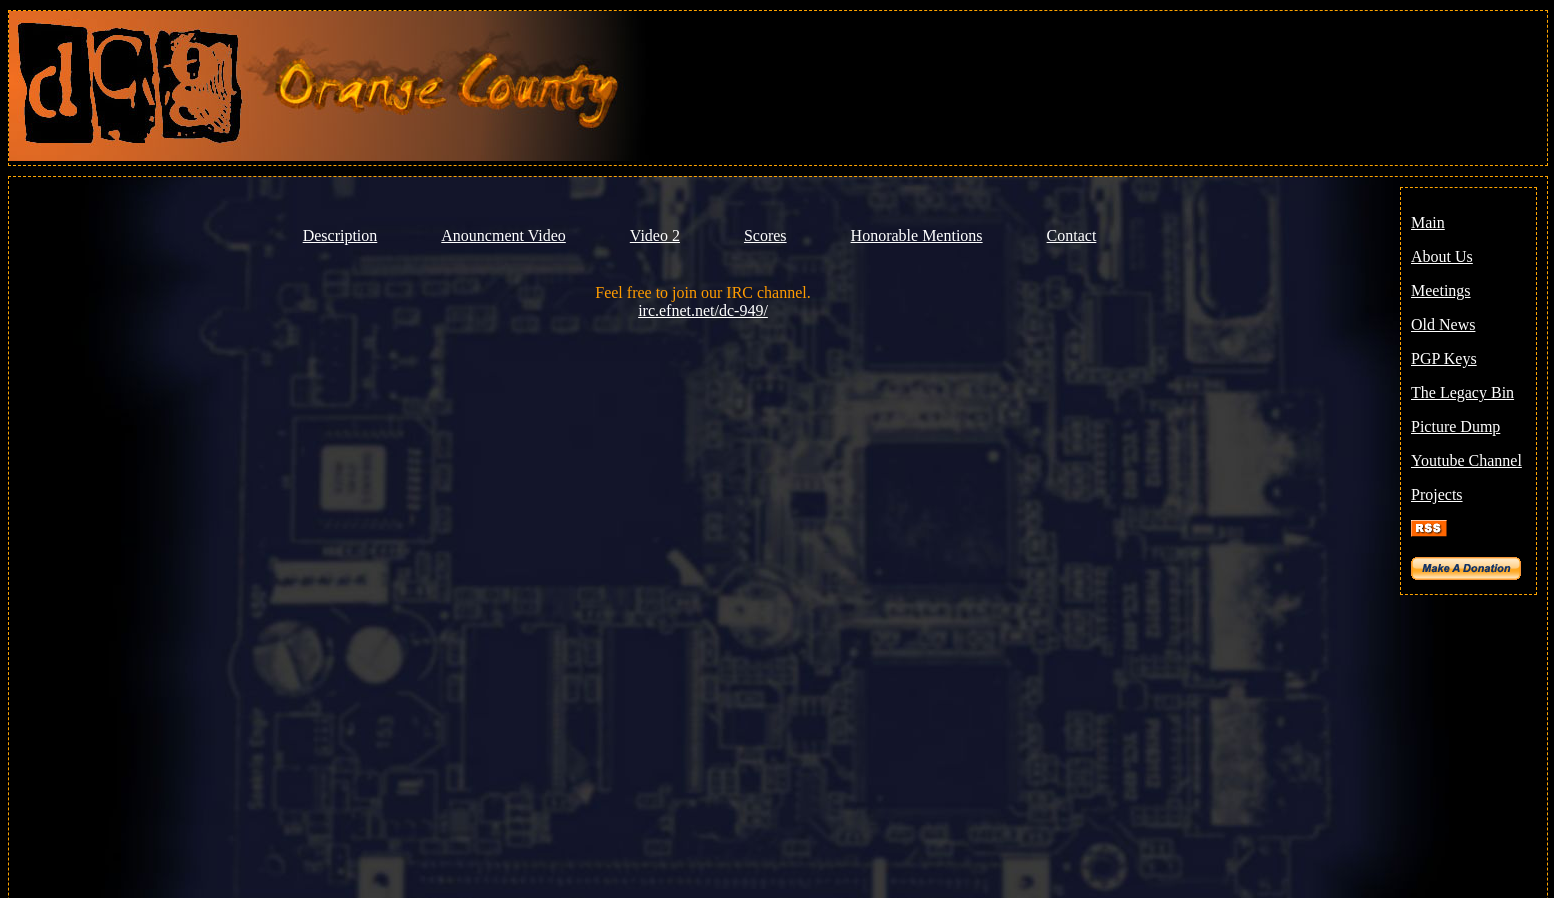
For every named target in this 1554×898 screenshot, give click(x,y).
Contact (1072, 235)
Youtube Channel (1466, 460)
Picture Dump (1455, 426)
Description (340, 235)
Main (1428, 222)
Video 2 (655, 235)
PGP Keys (1444, 358)
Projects (1437, 494)
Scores (765, 235)
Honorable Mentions (917, 235)
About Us (1442, 256)
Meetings (1441, 290)
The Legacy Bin (1462, 392)
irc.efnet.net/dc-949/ (703, 310)
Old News (1443, 324)
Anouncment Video (503, 235)
